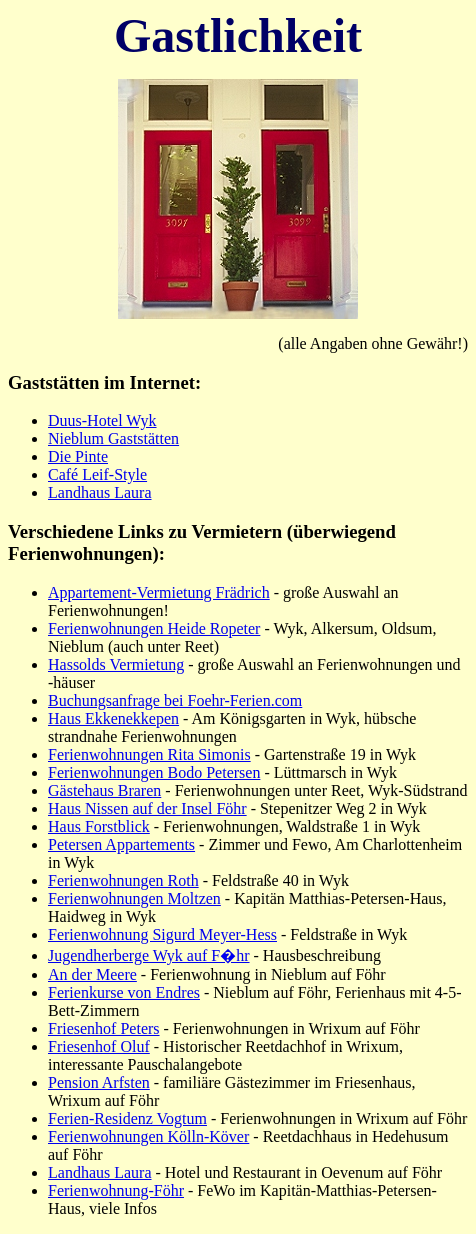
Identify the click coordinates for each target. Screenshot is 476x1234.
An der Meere (92, 974)
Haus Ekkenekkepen (113, 718)
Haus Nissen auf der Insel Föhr (147, 808)
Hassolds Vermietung (116, 664)
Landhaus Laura (100, 492)
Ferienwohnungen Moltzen (134, 898)
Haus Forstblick (99, 826)
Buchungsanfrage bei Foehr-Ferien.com (175, 700)
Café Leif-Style (97, 474)
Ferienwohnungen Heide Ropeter (154, 628)
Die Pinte (78, 456)
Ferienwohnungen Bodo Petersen (154, 772)
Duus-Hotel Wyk (102, 420)
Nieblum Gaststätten (113, 438)
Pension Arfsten (99, 1082)
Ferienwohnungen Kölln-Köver (148, 1136)
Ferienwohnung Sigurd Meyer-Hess (162, 934)
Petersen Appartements (121, 844)
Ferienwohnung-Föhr (116, 1190)
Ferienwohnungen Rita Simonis (149, 754)
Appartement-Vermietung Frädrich (159, 592)
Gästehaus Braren (104, 790)
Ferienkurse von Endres (124, 992)
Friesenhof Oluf (99, 1046)
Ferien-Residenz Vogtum (127, 1118)
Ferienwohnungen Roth (123, 880)
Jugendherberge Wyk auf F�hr (149, 955)
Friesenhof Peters (104, 1028)
